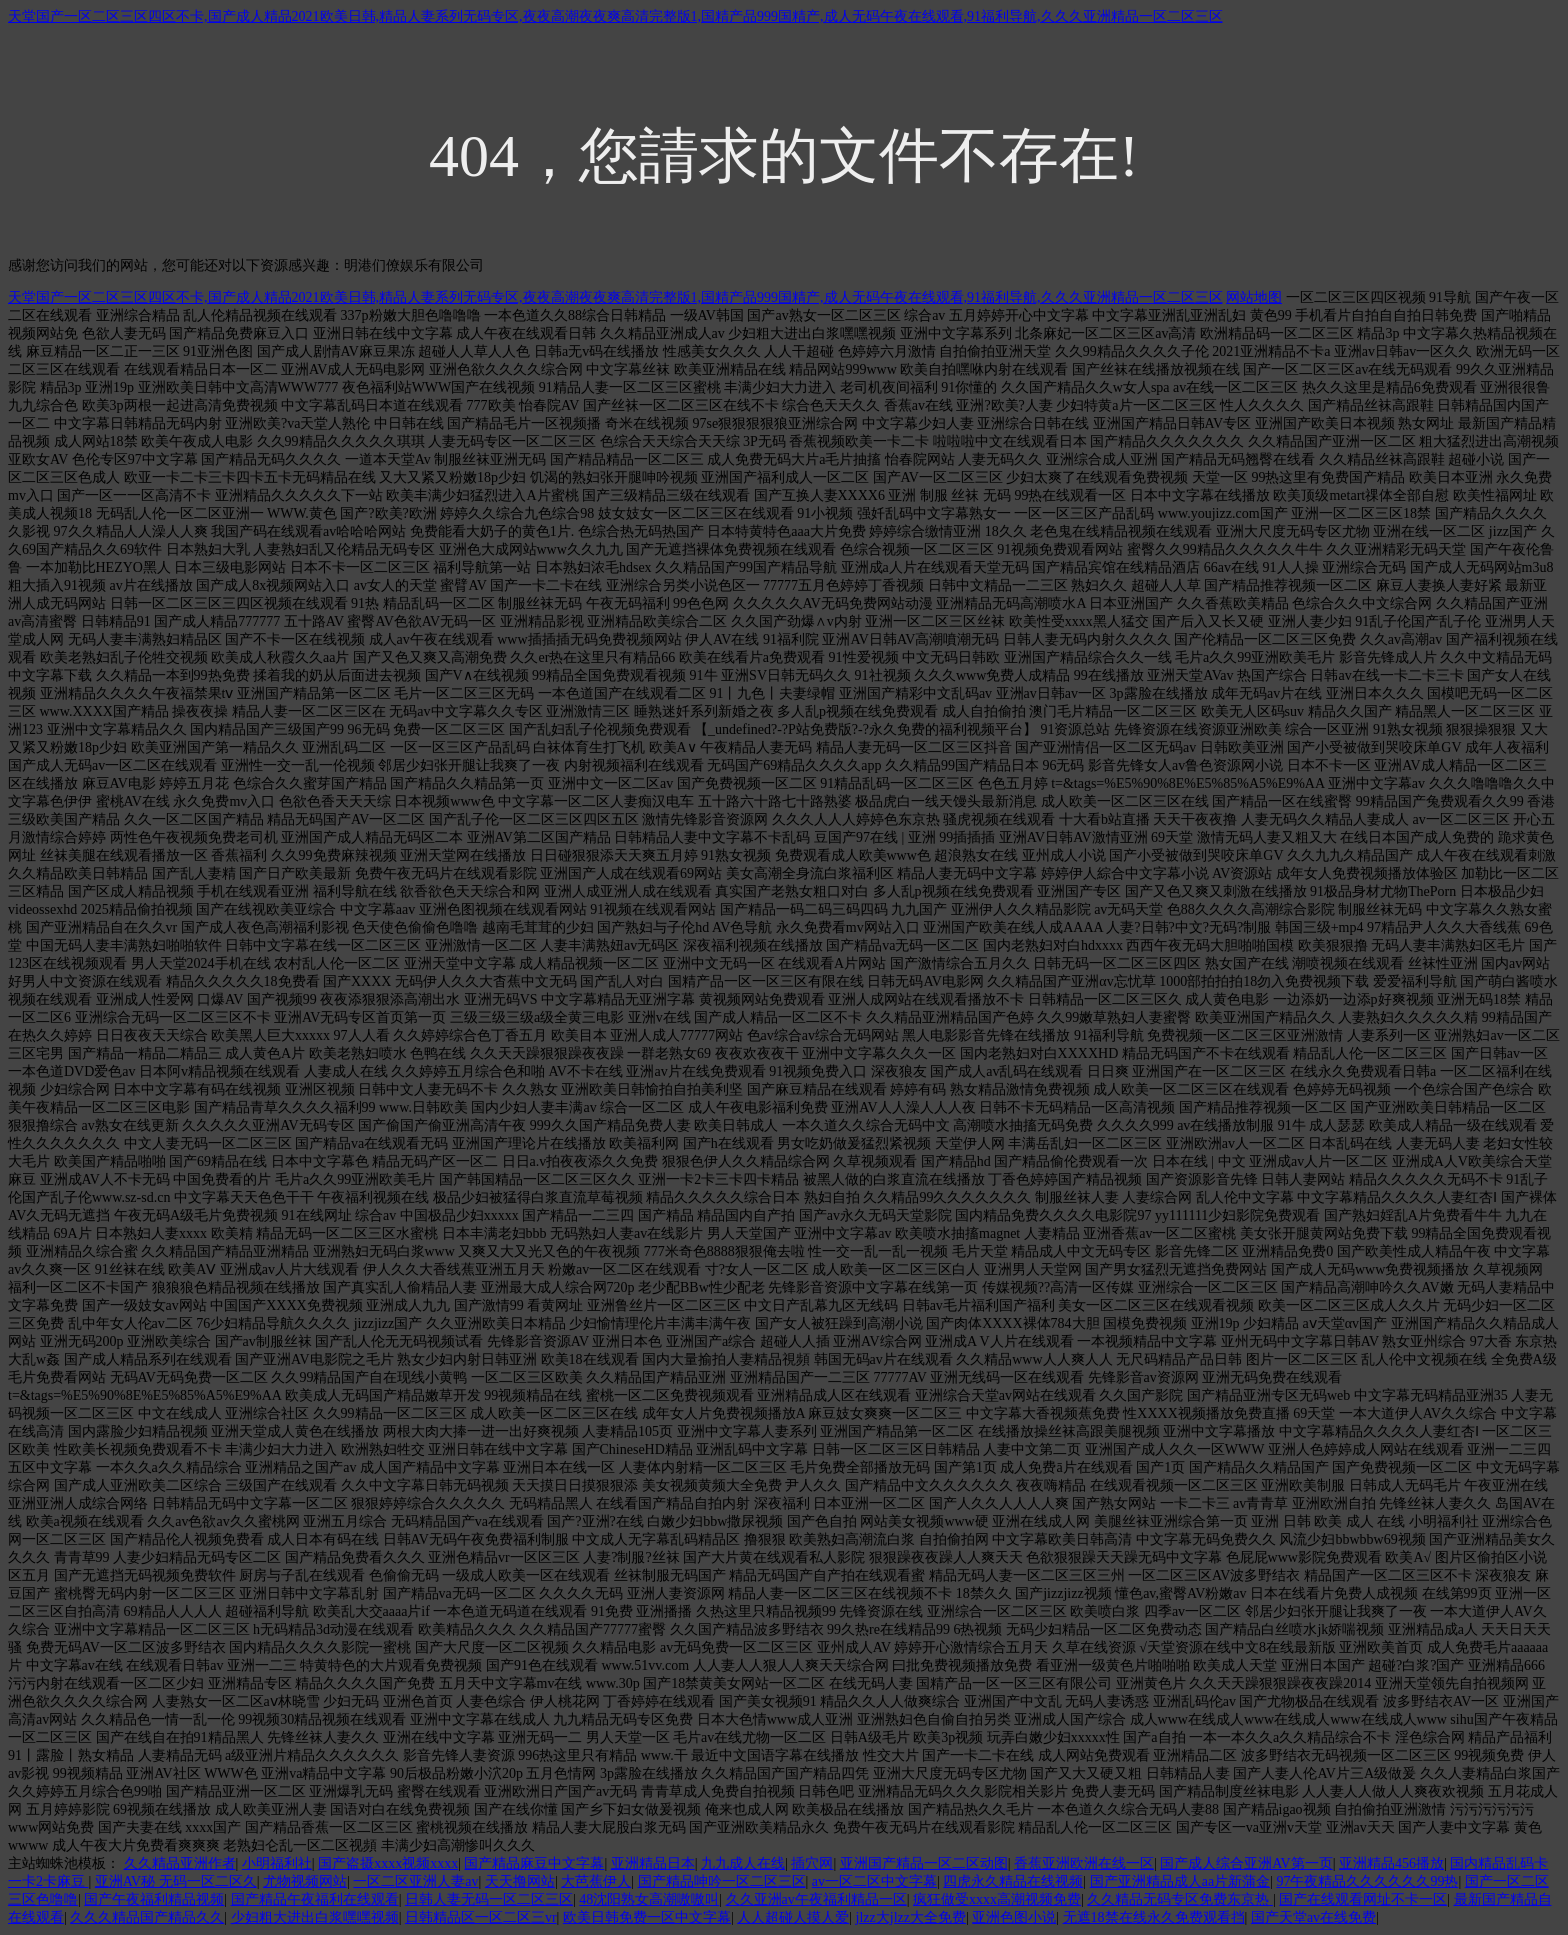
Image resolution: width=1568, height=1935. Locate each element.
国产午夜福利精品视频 (154, 1899)
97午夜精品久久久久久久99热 (1367, 1881)
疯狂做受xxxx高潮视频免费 (997, 1899)
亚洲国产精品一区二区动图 (924, 1863)
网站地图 (1254, 297)
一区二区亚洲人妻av (415, 1881)
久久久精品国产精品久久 (147, 1917)
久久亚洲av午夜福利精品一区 (816, 1899)
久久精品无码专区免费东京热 (1180, 1899)
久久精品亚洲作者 (180, 1863)
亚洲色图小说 (1014, 1917)
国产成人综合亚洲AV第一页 (1246, 1863)
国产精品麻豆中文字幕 (534, 1863)
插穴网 (812, 1863)
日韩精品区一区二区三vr (481, 1917)
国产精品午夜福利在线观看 (315, 1899)
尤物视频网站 (305, 1881)
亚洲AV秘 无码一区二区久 (176, 1881)
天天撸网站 (520, 1881)
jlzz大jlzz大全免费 (911, 1917)
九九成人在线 (743, 1863)
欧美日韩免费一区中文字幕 (647, 1917)
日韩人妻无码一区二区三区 (489, 1899)
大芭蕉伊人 (596, 1881)
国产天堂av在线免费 (1313, 1917)
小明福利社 (277, 1863)
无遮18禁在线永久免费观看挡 (1154, 1917)
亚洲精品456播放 (1391, 1863)
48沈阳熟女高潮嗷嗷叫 (649, 1899)
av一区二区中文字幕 (874, 1881)
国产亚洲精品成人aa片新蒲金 (1180, 1881)
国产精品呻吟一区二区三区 (722, 1881)
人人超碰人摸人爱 (793, 1917)
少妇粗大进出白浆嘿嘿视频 (315, 1917)
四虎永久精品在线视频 (1013, 1881)
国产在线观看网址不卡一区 (1363, 1899)
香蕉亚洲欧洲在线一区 (1084, 1863)
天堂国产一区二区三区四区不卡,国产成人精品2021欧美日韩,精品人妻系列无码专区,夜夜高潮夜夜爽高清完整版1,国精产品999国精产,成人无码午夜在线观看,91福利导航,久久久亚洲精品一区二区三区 (615, 16)
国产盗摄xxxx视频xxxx (388, 1863)
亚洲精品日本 (653, 1863)
